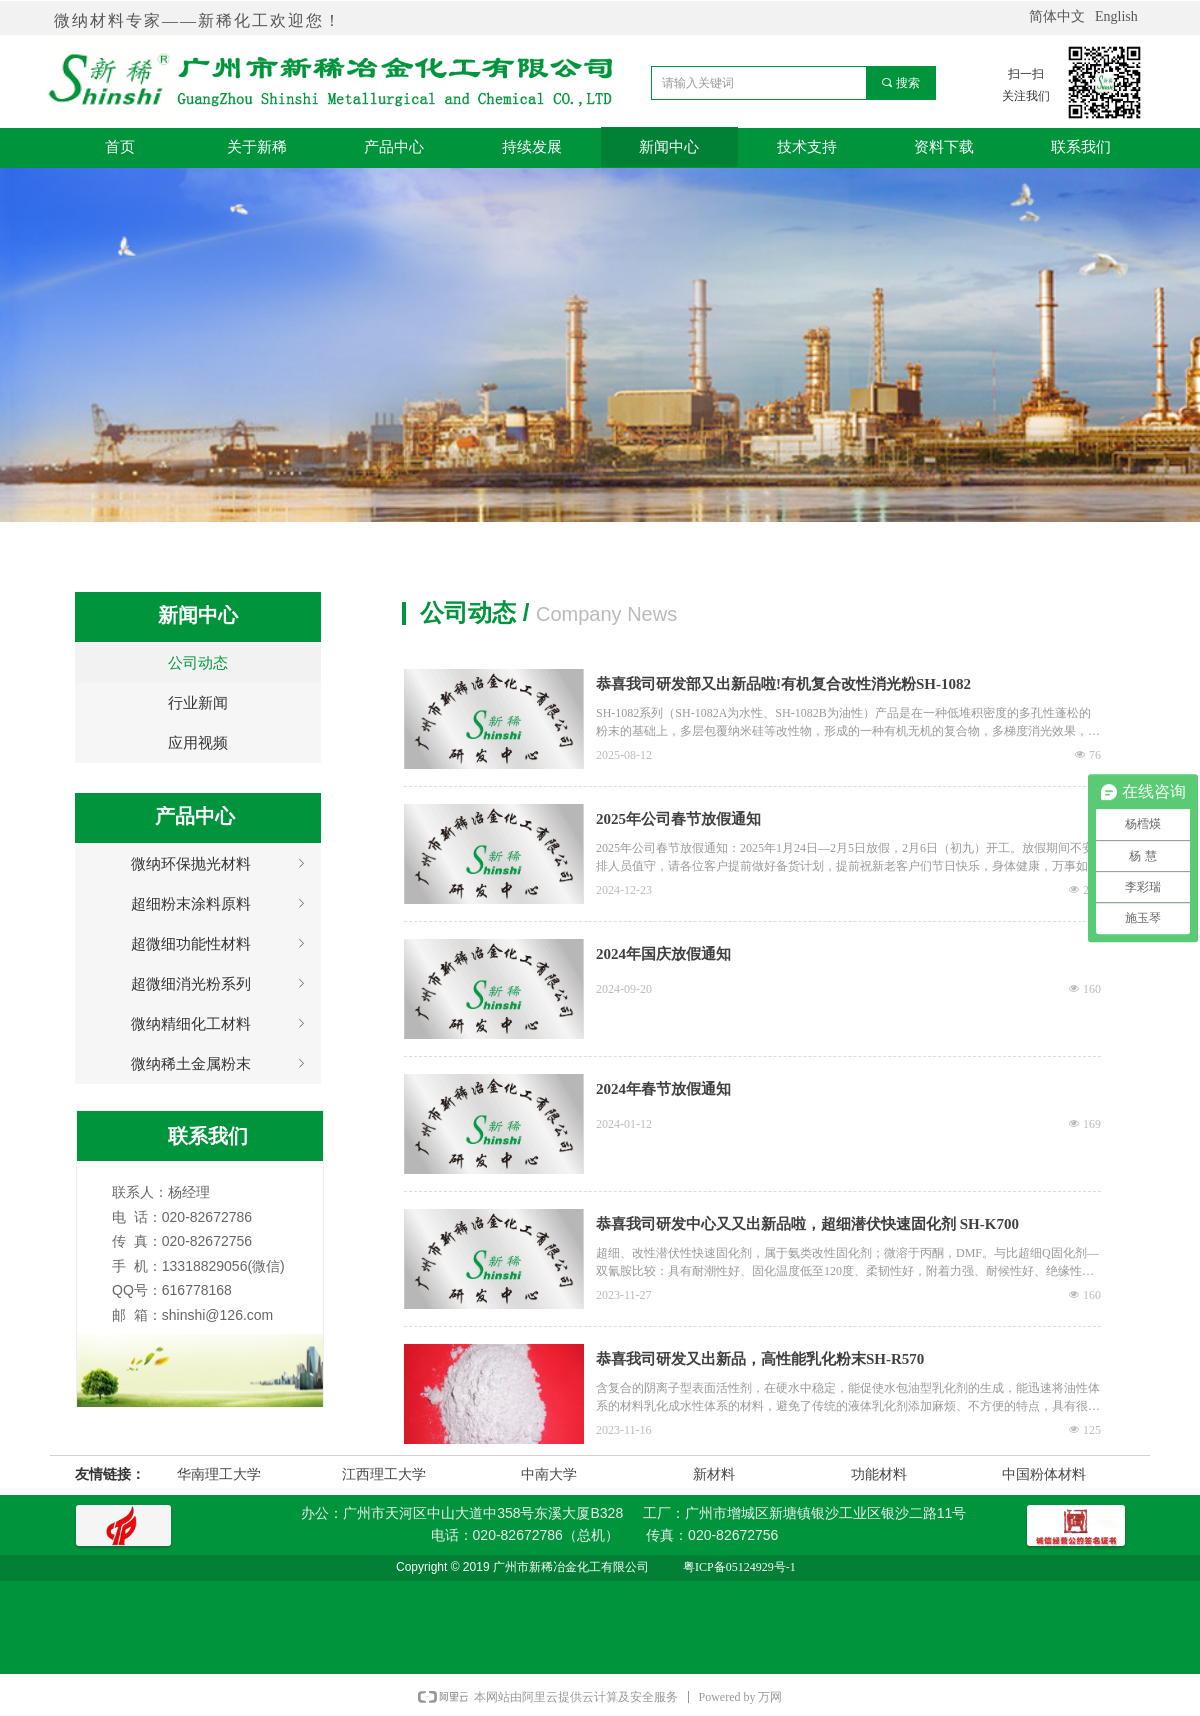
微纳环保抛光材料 (220, 864)
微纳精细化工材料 (220, 1024)
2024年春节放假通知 (663, 1089)
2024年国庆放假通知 (663, 954)
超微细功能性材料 (220, 944)
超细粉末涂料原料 (220, 904)
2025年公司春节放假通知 (678, 819)
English (1116, 16)
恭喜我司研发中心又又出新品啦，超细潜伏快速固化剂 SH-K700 (807, 1224)
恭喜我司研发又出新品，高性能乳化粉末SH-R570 (760, 1359)
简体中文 (1057, 16)
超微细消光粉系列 (220, 984)
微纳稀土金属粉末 (220, 1064)
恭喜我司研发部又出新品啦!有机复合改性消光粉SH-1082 (783, 684)
